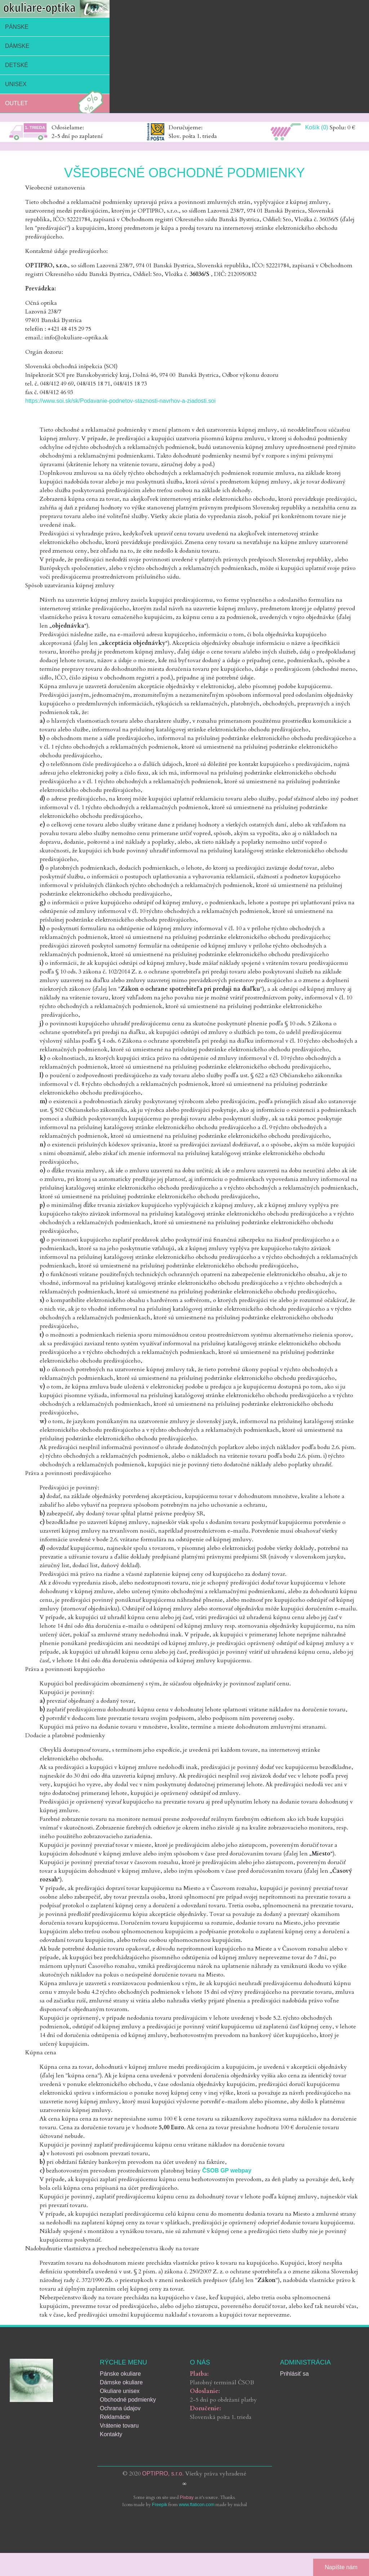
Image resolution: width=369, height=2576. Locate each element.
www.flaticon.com (196, 2504)
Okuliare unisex (119, 2391)
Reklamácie (115, 2417)
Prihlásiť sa (294, 2374)
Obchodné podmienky (128, 2400)
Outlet (56, 103)
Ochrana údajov (120, 2408)
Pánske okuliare (120, 2374)
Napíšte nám (341, 2567)
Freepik (160, 2504)
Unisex (16, 84)
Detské (16, 65)
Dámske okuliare (121, 2382)
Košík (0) (316, 127)
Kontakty (111, 2434)
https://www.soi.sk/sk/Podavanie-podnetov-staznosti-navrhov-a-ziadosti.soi (120, 401)
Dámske (17, 46)
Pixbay (187, 2497)
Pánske (16, 27)
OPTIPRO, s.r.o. (163, 2473)
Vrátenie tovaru (119, 2426)
